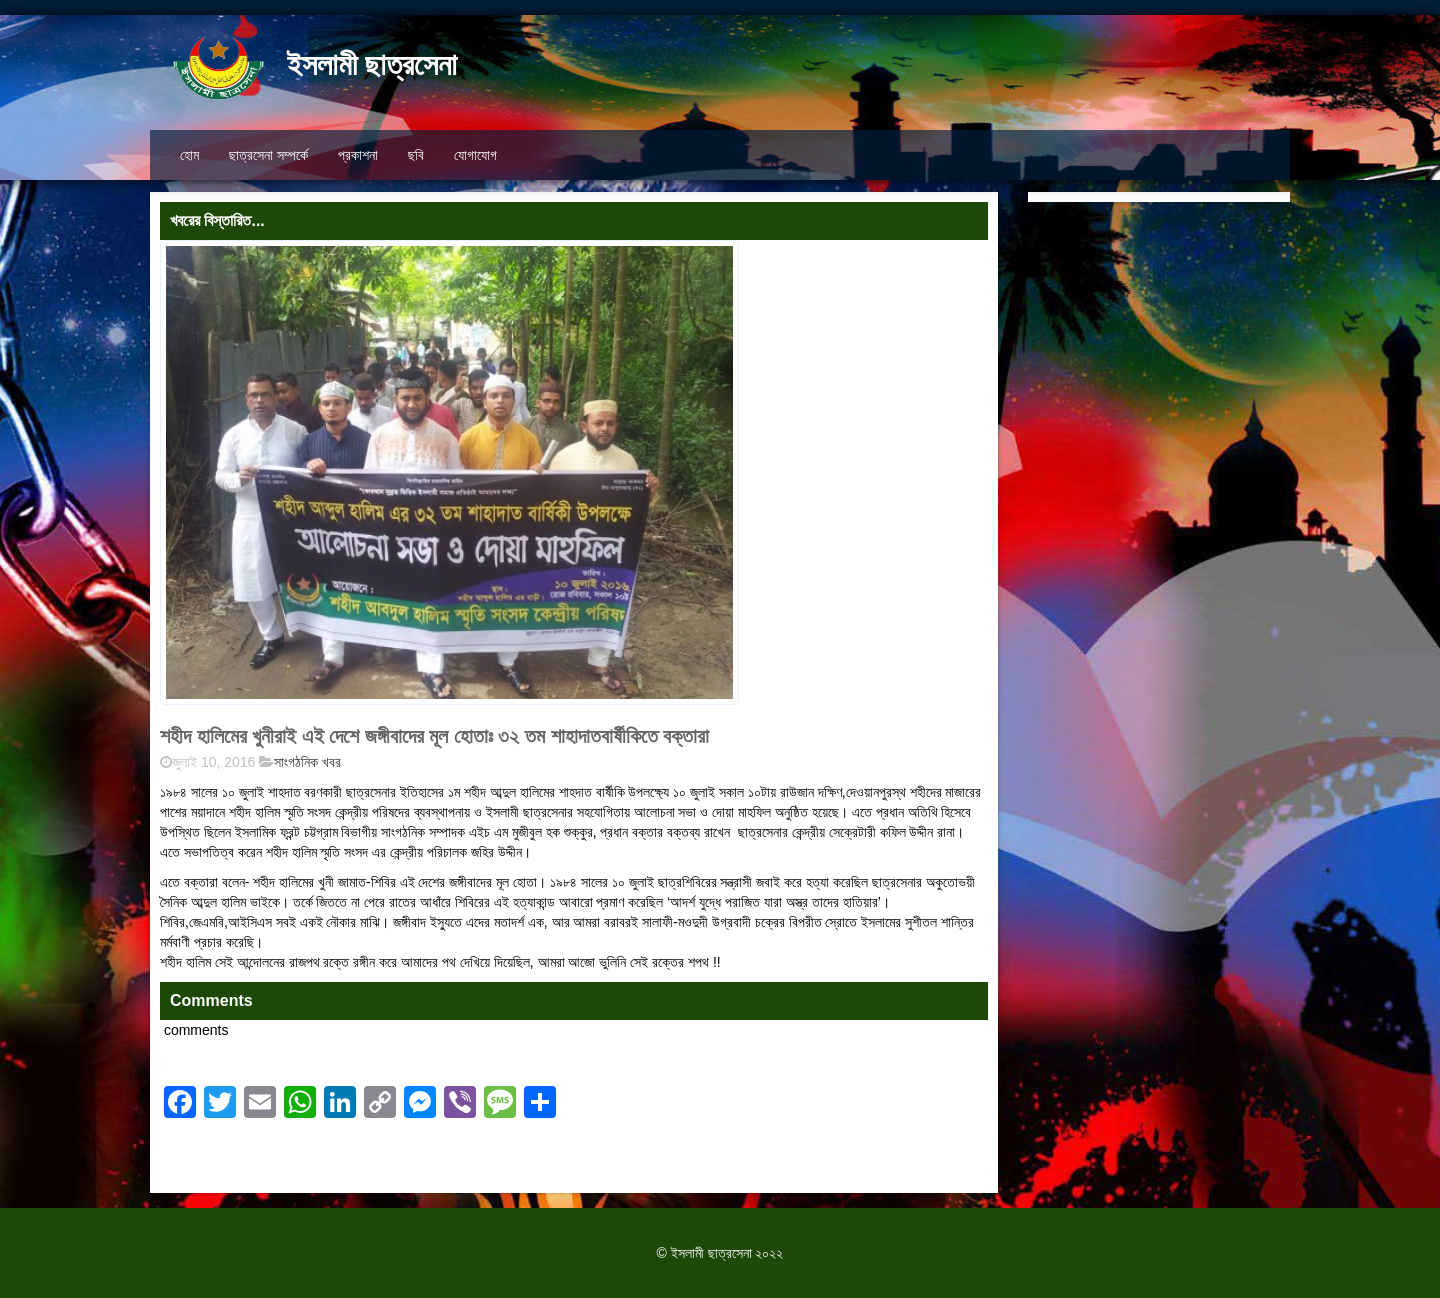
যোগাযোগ (475, 155)
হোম (189, 155)
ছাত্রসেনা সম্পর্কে (268, 155)
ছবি (416, 155)
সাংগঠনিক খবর (307, 762)
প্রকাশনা (358, 155)
